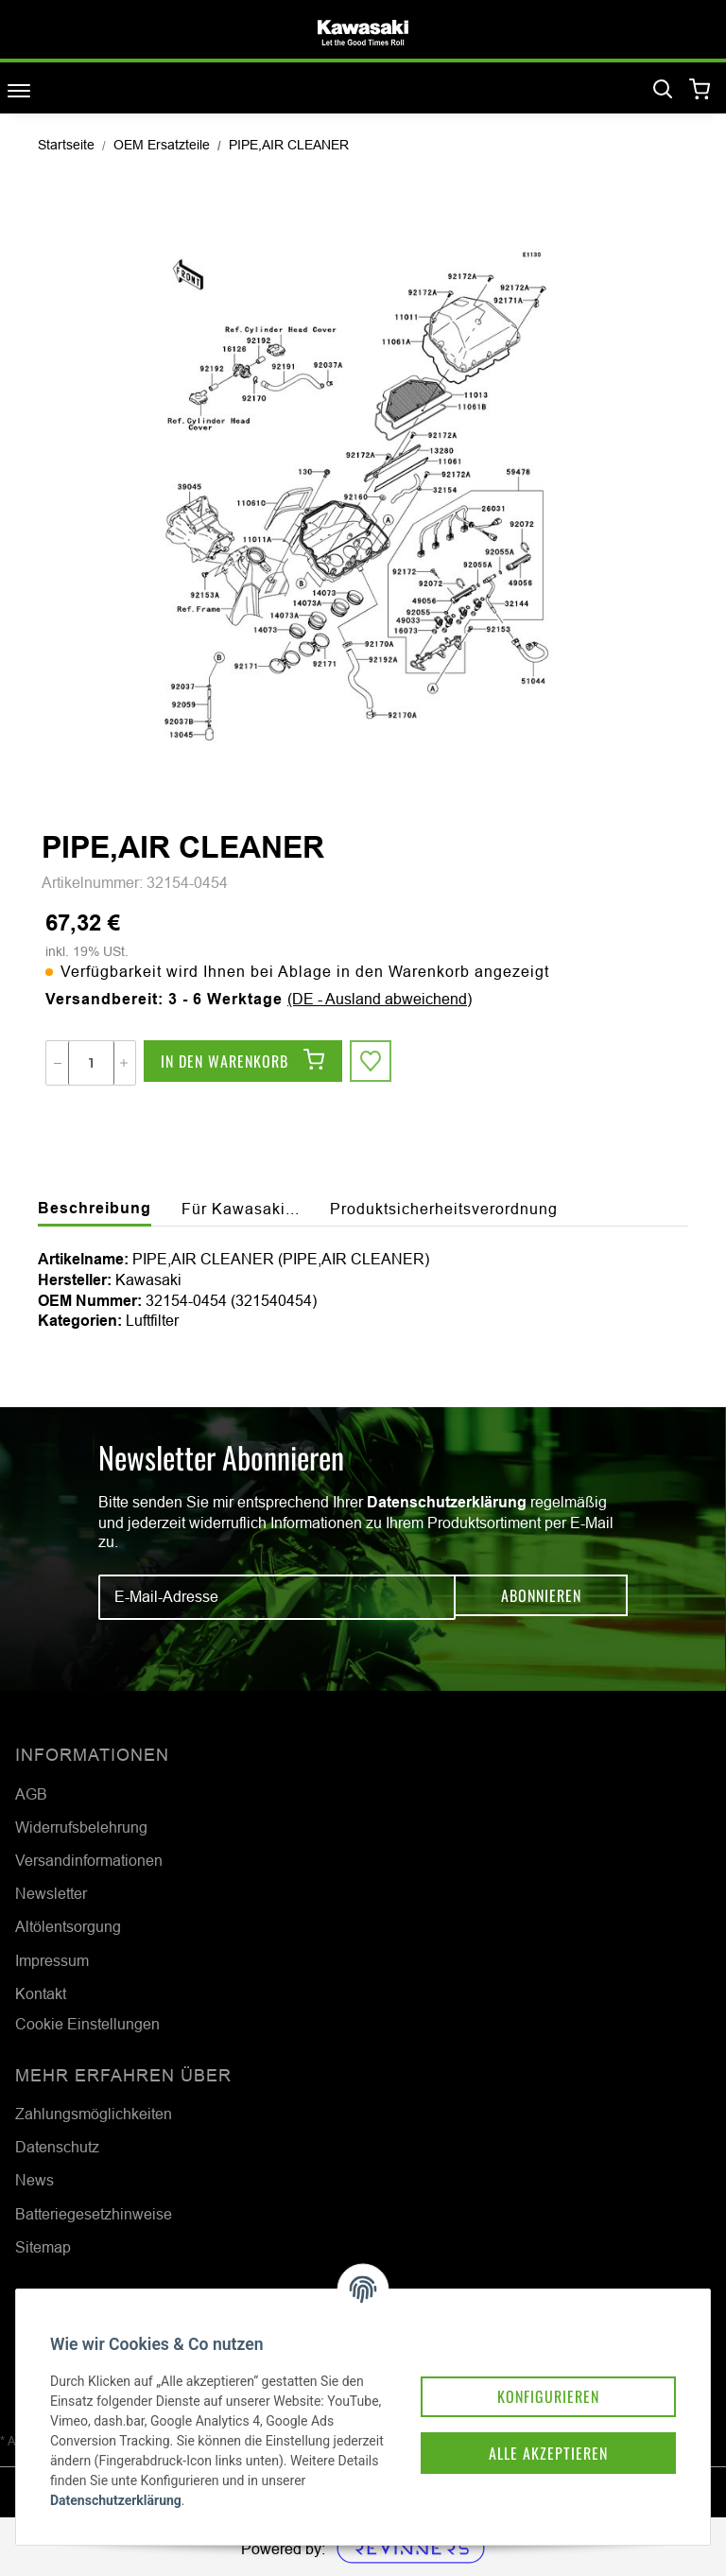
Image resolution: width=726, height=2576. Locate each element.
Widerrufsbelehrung (81, 1827)
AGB (31, 1793)
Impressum (52, 1960)
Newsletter (51, 1893)
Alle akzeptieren (525, 2422)
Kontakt (40, 1993)
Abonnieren (541, 1597)
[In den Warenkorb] (243, 1063)
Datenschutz (57, 2146)
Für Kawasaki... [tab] (241, 1208)
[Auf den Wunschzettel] (372, 1063)
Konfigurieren (526, 2361)
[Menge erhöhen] (123, 1063)
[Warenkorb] (700, 90)
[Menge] (91, 1063)
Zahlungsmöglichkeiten (93, 2113)
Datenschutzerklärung (447, 1502)
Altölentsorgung (68, 1926)
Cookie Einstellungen (87, 2023)
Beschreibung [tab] (94, 1208)
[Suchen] (662, 90)
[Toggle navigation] (19, 90)
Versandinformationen (89, 1860)
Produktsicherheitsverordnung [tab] (444, 1208)
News (34, 2179)
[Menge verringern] (57, 1063)
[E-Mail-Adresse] (277, 1597)
